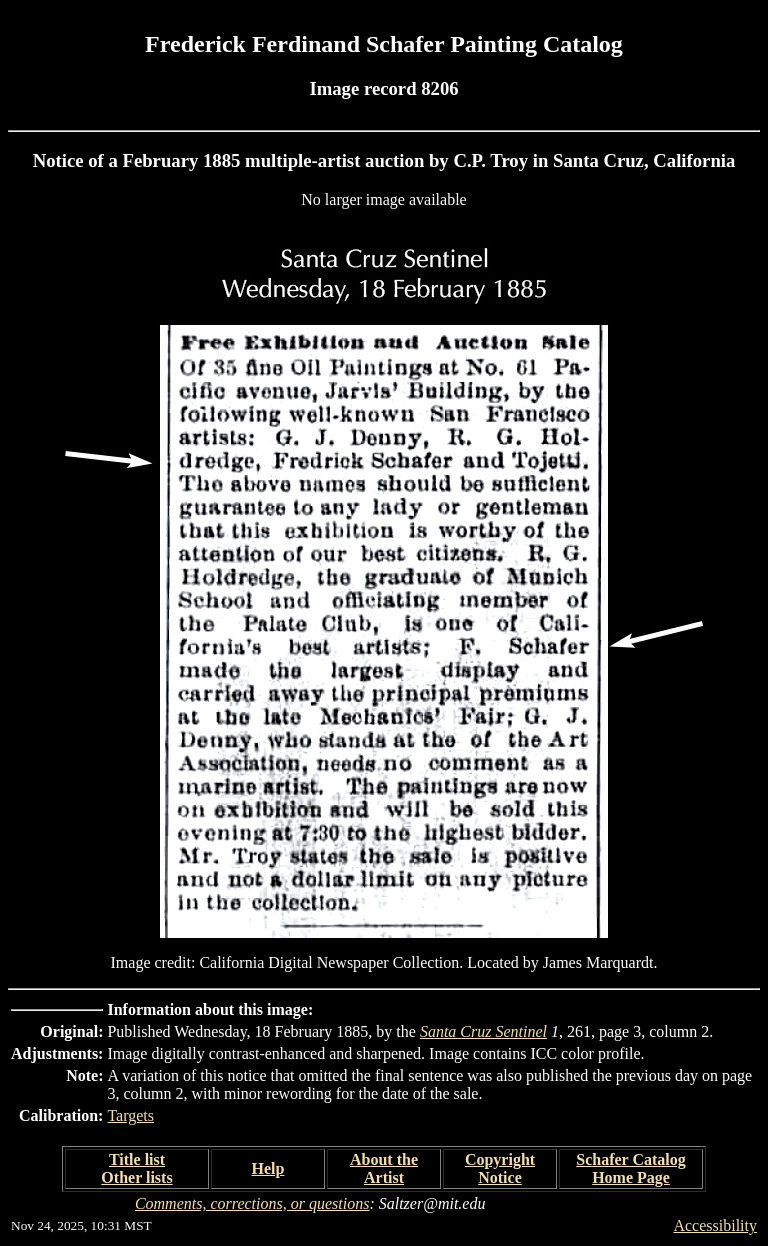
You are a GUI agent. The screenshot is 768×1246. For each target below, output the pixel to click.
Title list (137, 1159)
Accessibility (715, 1225)
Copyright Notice (500, 1168)
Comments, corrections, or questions (252, 1203)
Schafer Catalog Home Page (630, 1168)
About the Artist (384, 1168)
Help (268, 1168)
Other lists (136, 1177)
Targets (130, 1115)
